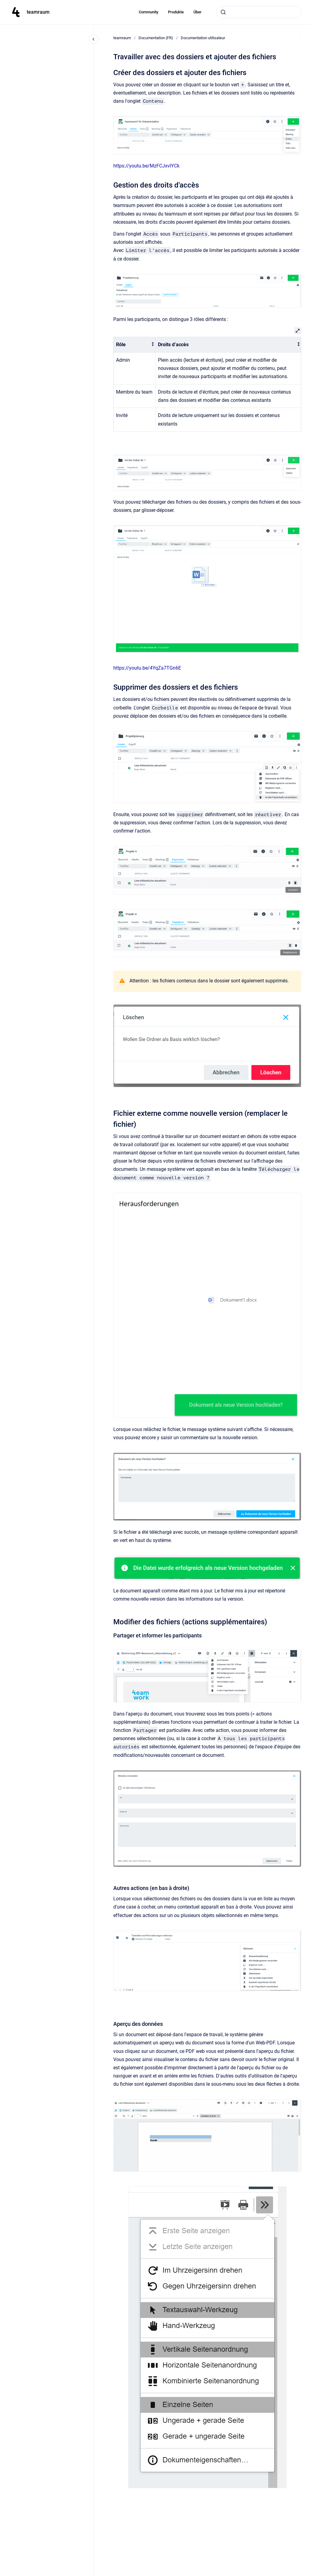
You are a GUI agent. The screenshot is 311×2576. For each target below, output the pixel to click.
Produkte (176, 12)
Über (197, 12)
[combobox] (259, 12)
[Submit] (223, 12)
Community (148, 12)
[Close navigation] (93, 39)
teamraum (38, 12)
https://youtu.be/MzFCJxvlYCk (146, 166)
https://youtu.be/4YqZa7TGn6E (147, 668)
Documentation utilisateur (203, 38)
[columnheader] (135, 345)
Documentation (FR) (155, 38)
